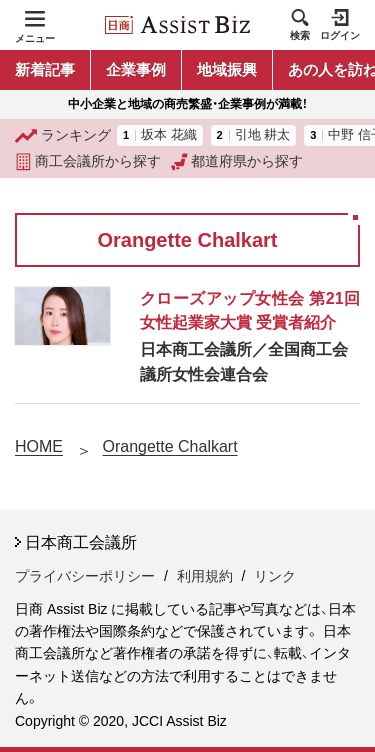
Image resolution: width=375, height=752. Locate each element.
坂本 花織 (169, 135)
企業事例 (136, 69)
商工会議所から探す (88, 162)
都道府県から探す (237, 162)
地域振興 (227, 69)
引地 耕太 (263, 135)
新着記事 (45, 69)
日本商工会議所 (81, 542)
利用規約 (205, 576)
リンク (275, 576)
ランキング (63, 136)
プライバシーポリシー (85, 576)
